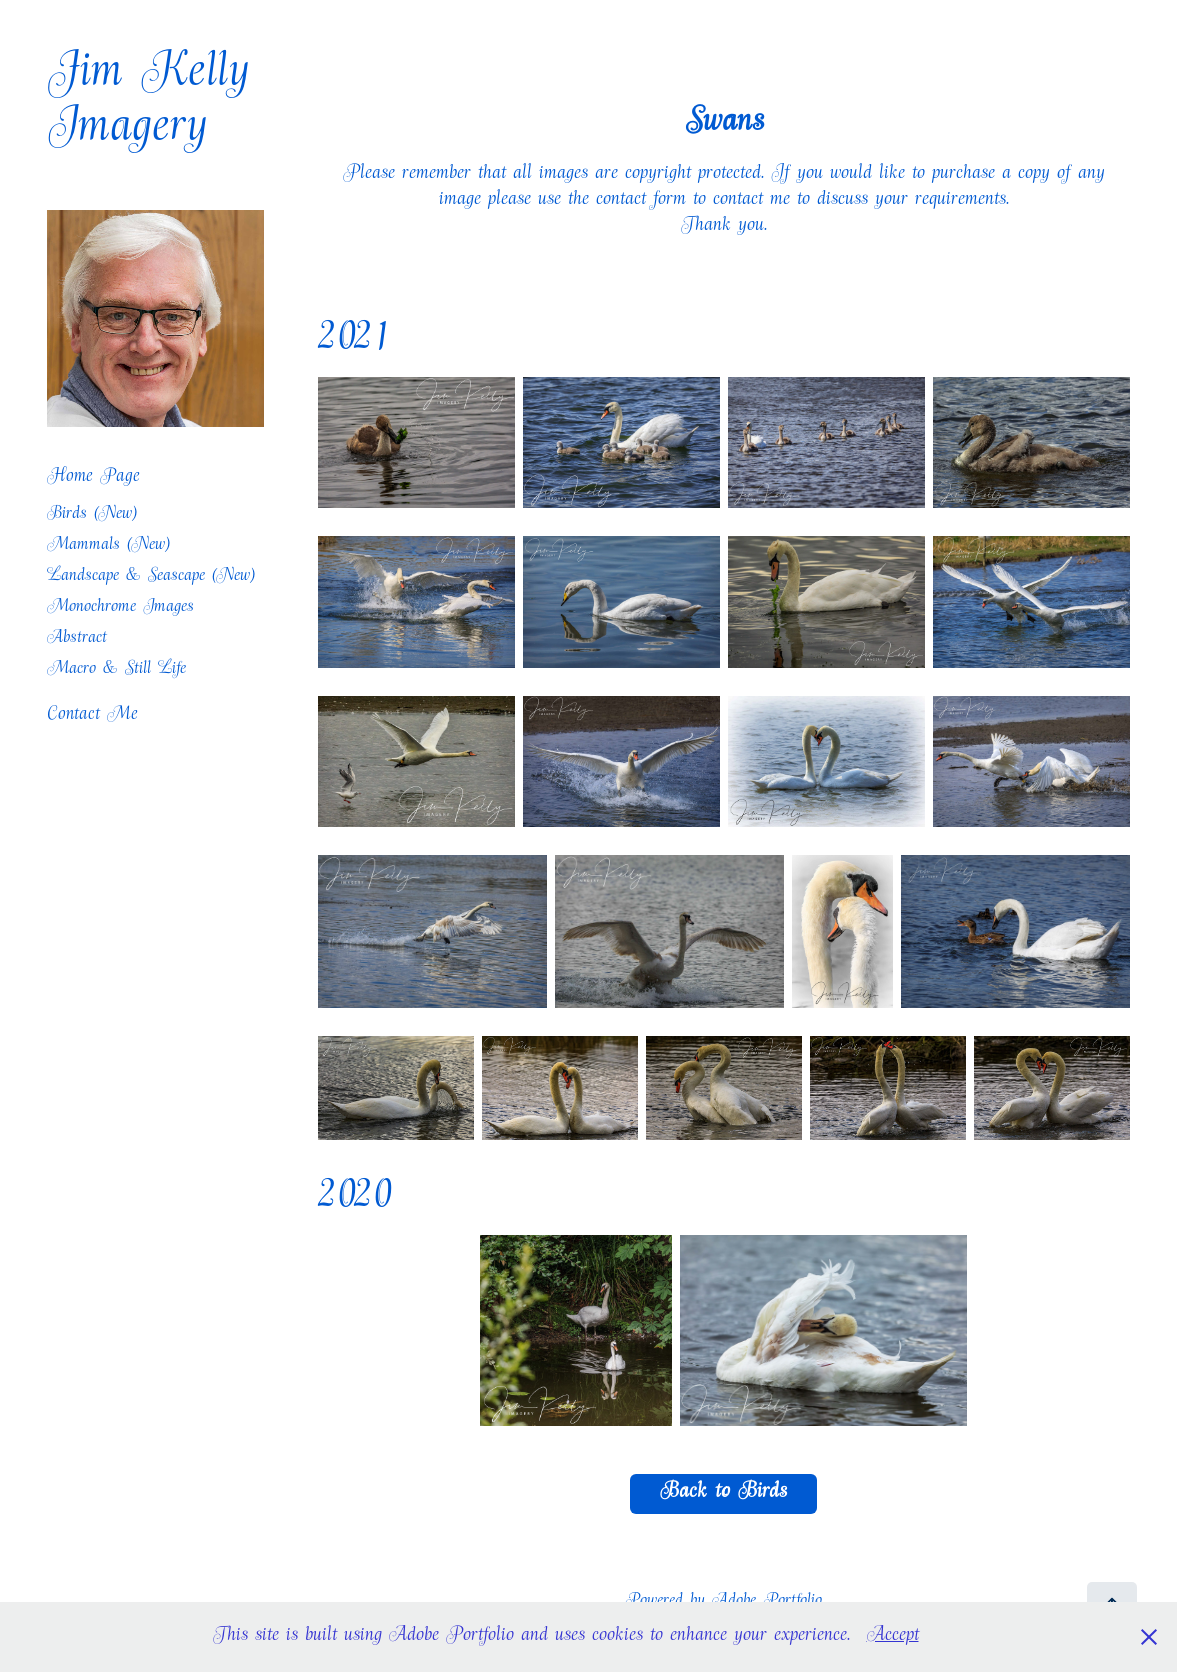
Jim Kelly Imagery (157, 104)
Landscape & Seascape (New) (151, 577)
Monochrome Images (120, 608)
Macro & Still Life (116, 670)
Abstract (77, 639)
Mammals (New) (108, 546)
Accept (893, 1637)
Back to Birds (723, 1494)
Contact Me (92, 716)
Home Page (93, 478)
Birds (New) (92, 515)
